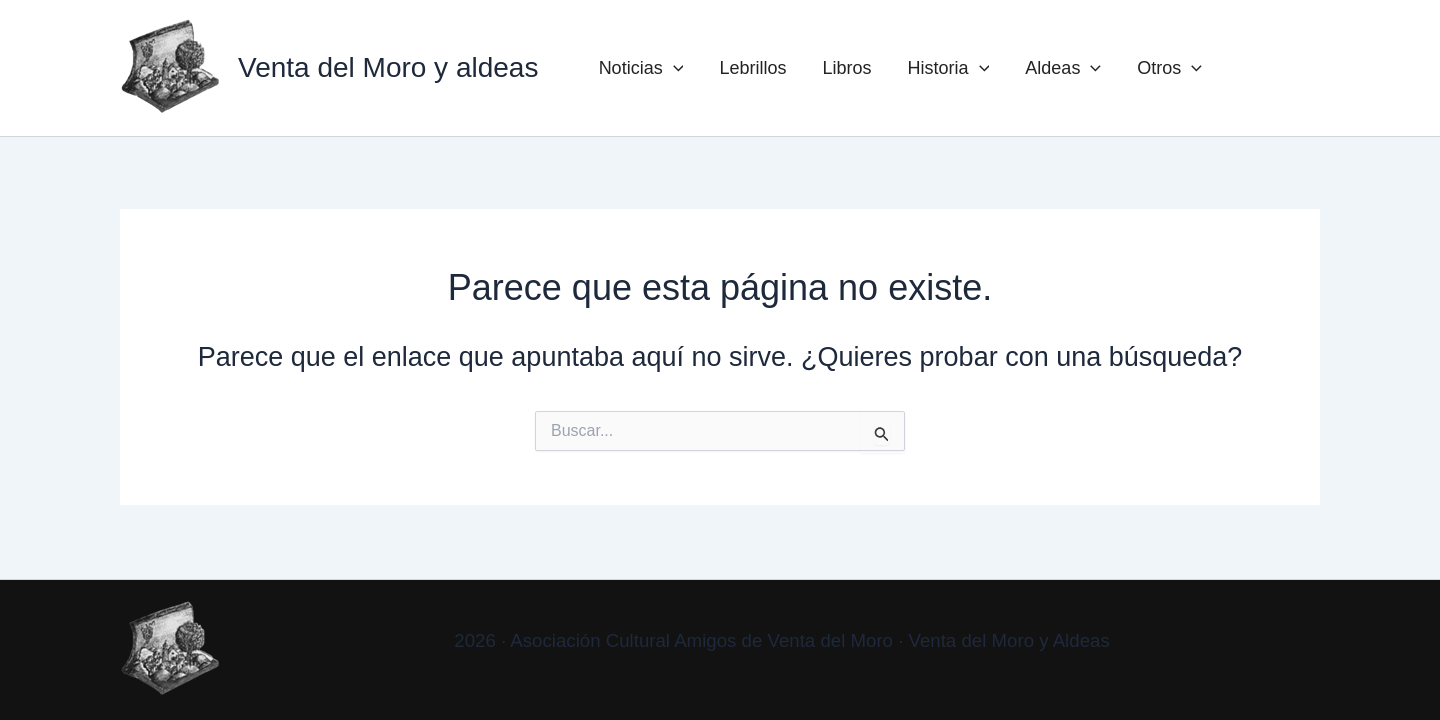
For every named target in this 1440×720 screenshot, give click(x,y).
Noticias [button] (641, 68)
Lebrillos (752, 68)
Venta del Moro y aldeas (388, 67)
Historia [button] (949, 68)
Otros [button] (1169, 68)
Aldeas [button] (1063, 68)
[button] (673, 68)
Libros (847, 68)
